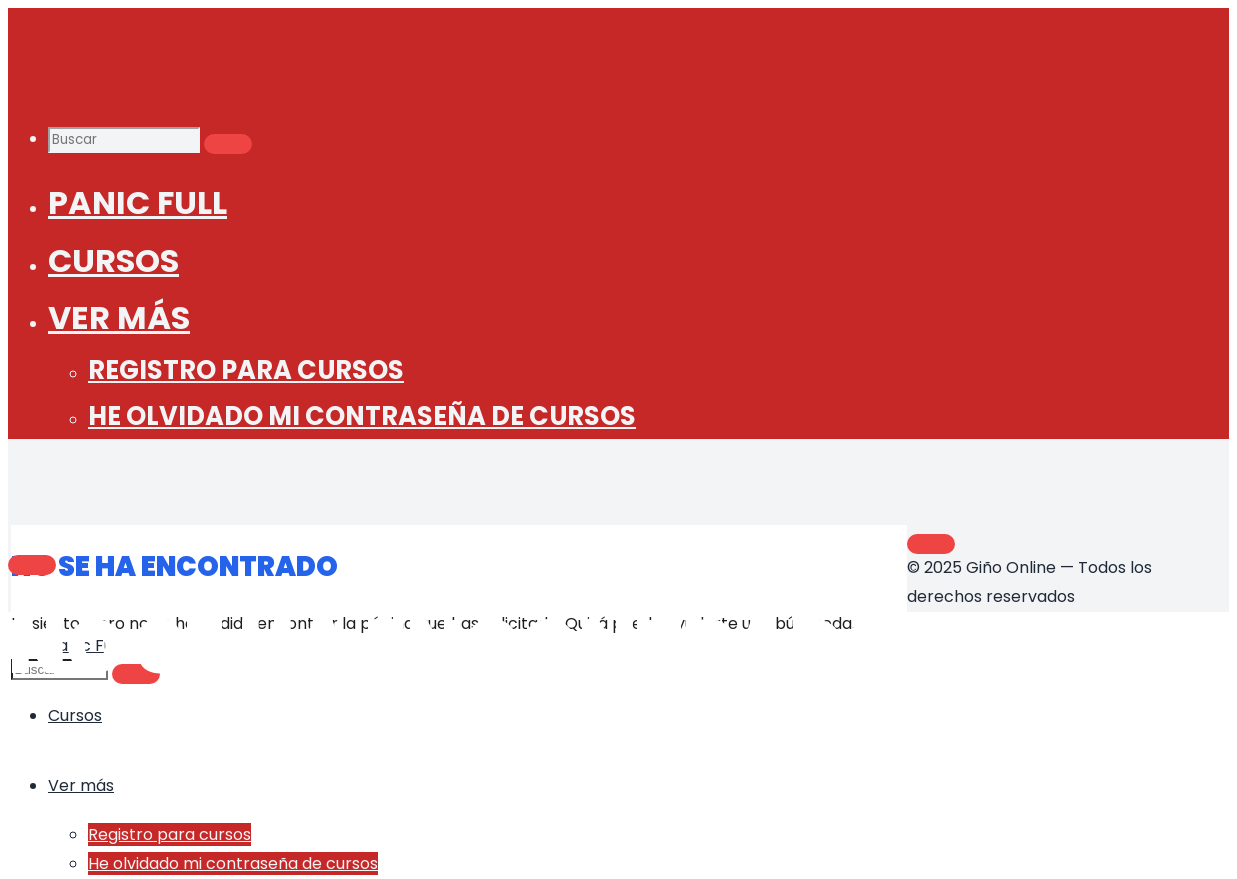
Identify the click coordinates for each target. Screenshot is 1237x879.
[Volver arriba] (931, 544)
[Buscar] (228, 144)
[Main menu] (32, 565)
